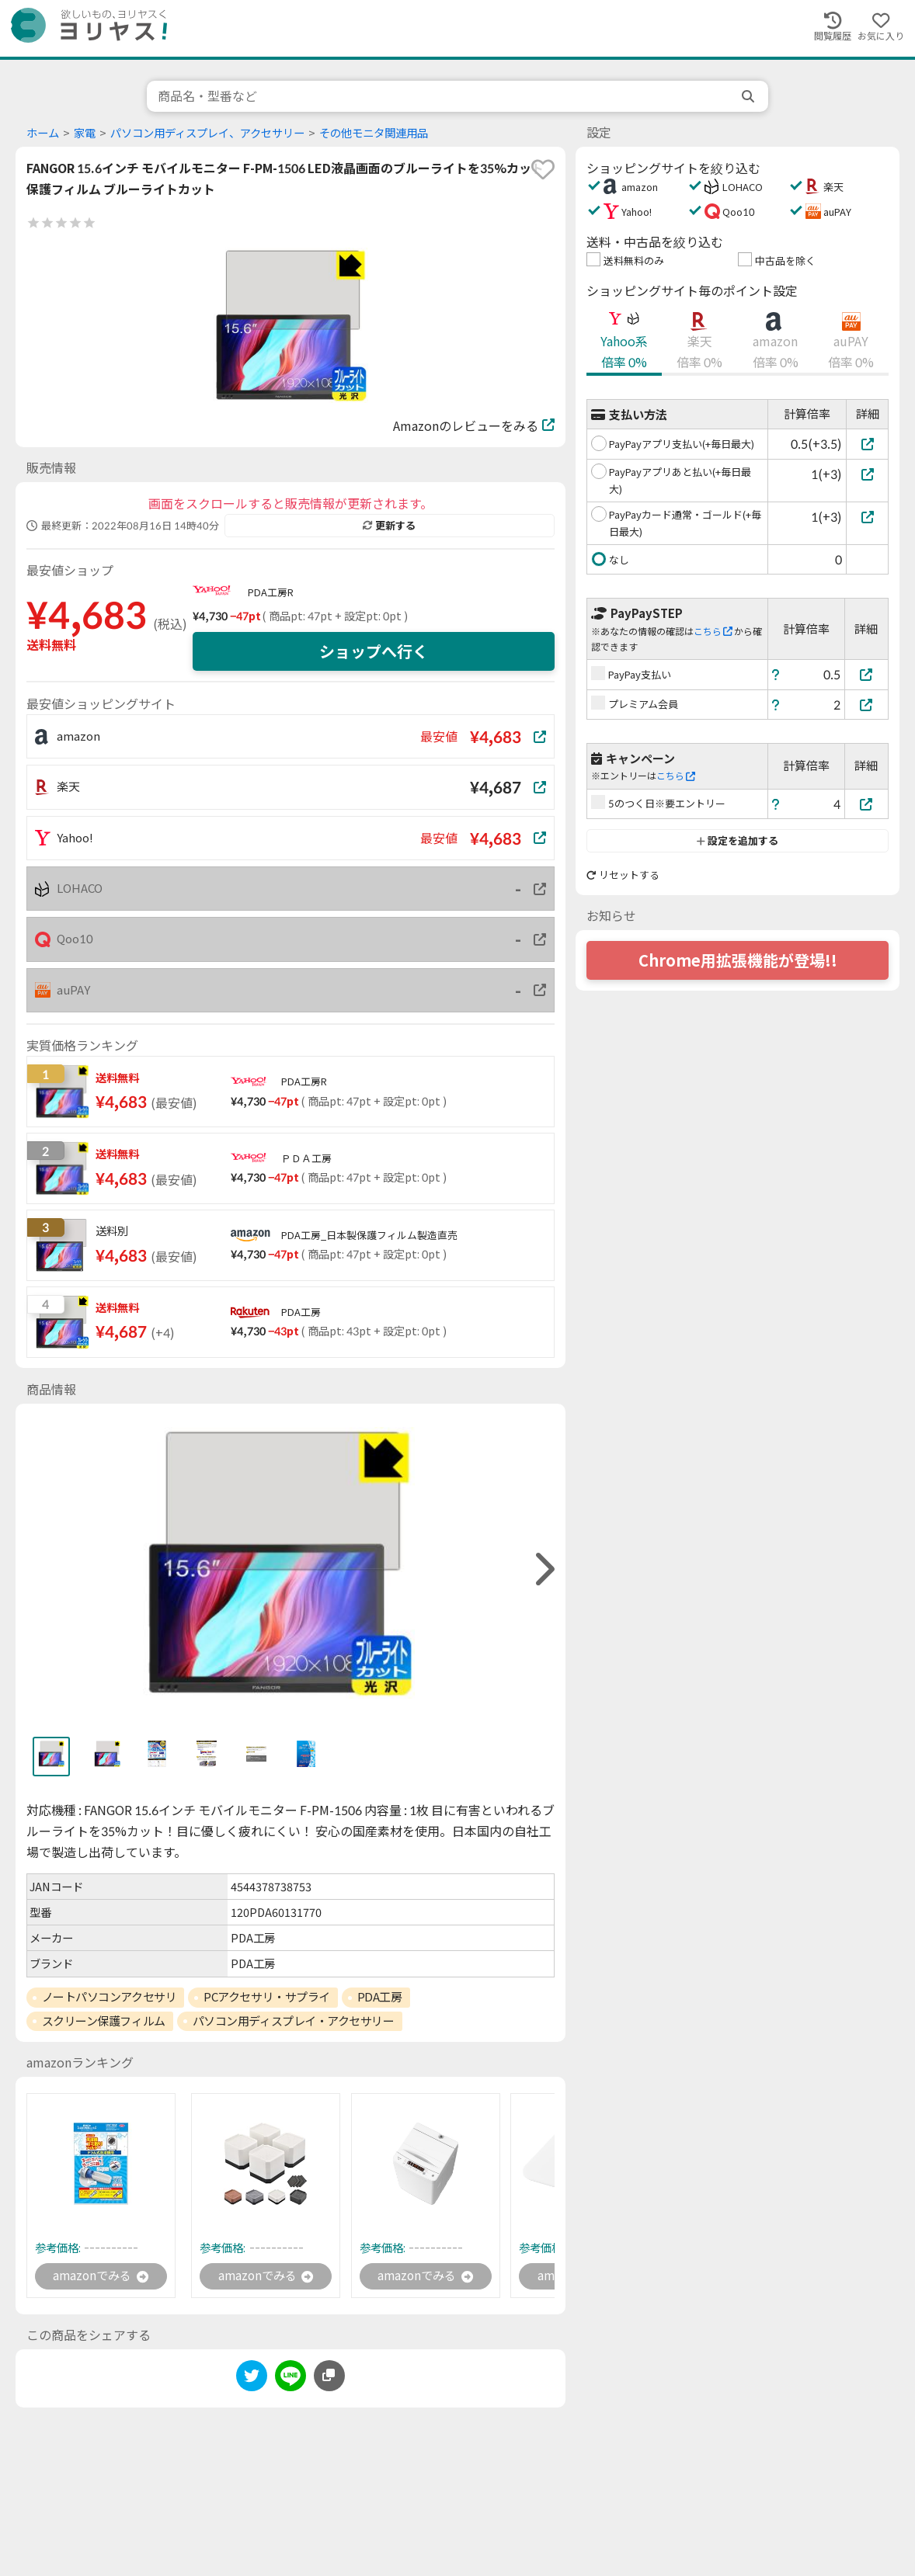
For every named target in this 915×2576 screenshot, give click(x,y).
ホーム (42, 133)
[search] (749, 96)
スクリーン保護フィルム (103, 2021)
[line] (290, 2379)
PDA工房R (271, 592)
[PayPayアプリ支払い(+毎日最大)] (867, 443)
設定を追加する (737, 841)
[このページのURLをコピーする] (329, 2376)
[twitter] (251, 2379)
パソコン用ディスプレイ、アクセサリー (207, 133)
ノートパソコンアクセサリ (109, 1997)
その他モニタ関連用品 (373, 133)
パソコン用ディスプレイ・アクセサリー (294, 2021)
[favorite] (543, 169)
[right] (543, 1569)
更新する (389, 525)
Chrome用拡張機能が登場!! (737, 960)
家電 (85, 133)
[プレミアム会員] (867, 704)
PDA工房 (379, 1997)
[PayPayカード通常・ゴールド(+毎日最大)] (867, 516)
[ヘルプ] (776, 674)
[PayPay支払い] (867, 674)
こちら (713, 631)
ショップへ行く (373, 651)
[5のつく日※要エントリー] (867, 803)
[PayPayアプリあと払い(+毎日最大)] (867, 473)
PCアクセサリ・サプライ (267, 1997)
